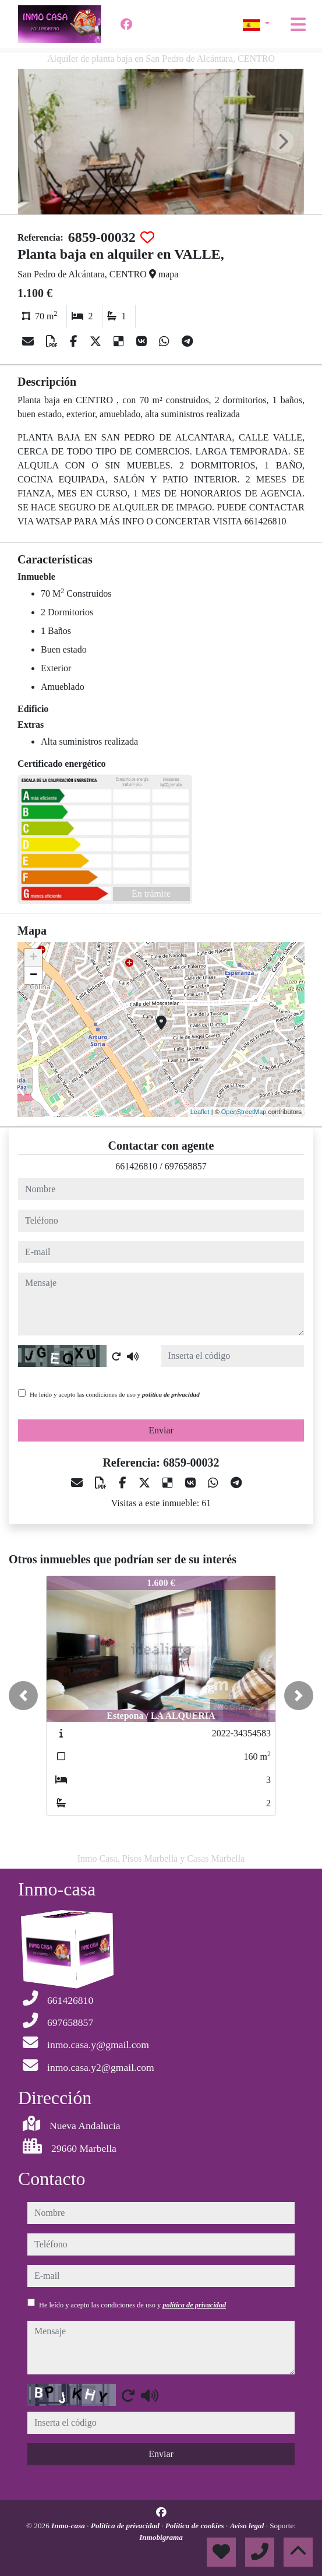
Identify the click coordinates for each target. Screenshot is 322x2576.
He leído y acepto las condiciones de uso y (115, 1394)
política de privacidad (171, 1394)
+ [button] (33, 958)
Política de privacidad (126, 2525)
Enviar (161, 1430)
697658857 (186, 1166)
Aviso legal (248, 2525)
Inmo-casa (69, 2525)
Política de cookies (195, 2525)
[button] (23, 1695)
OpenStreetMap (244, 1111)
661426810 (136, 1166)
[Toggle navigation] (298, 24)
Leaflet (200, 1111)
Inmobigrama (161, 2537)
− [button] (33, 975)
